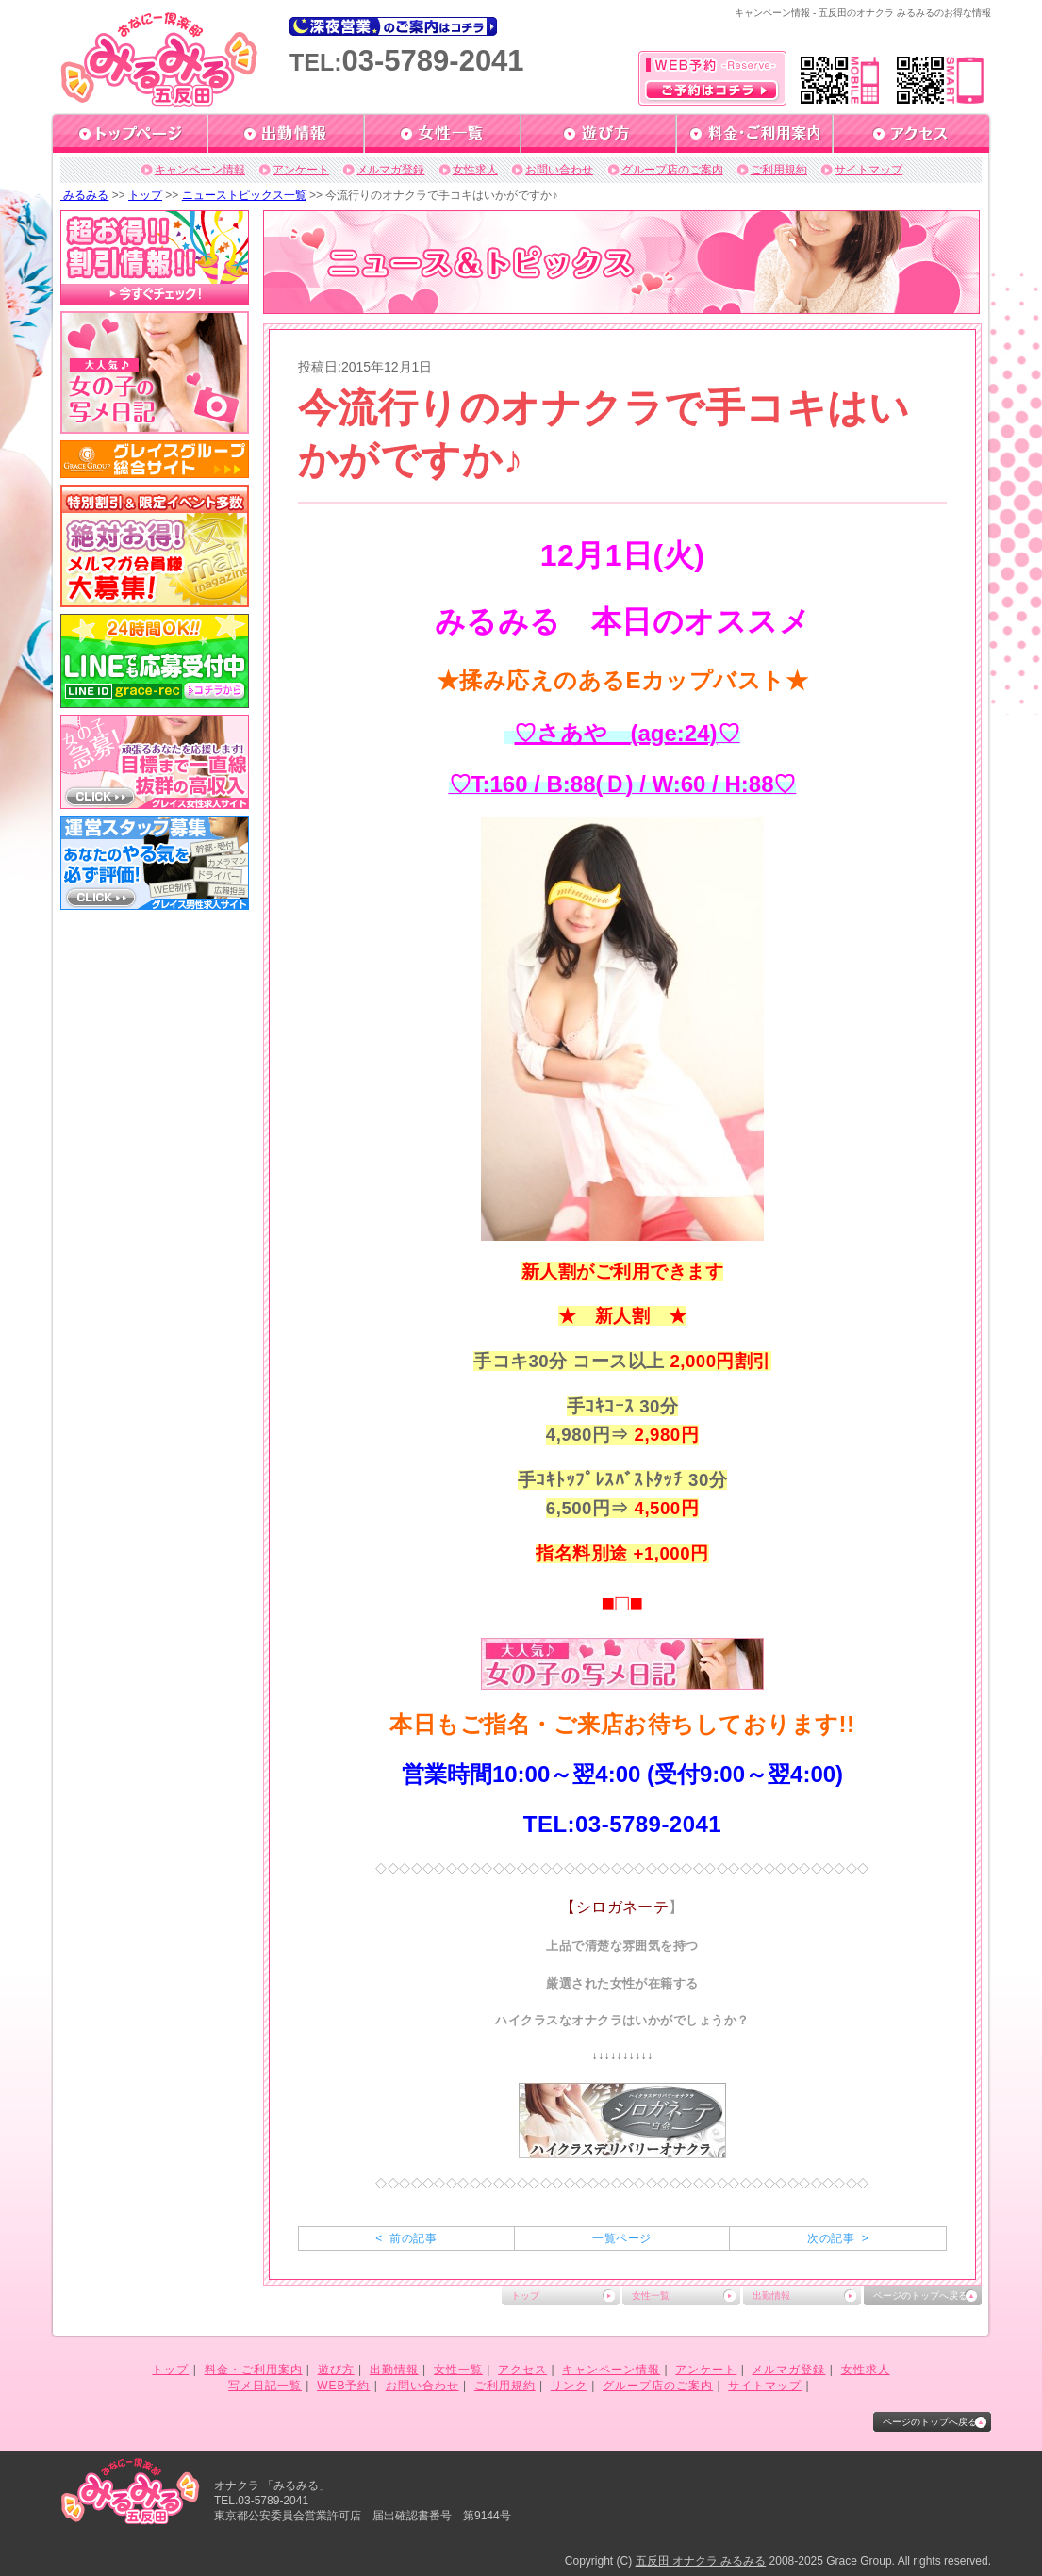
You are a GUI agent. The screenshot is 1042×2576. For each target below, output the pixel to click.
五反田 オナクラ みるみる (701, 2561)
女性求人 (475, 169)
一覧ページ (621, 2238)
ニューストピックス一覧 (244, 195)
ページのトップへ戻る (920, 2295)
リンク (569, 2385)
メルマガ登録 (390, 169)
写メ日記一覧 (265, 2385)
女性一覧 (651, 2295)
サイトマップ (868, 169)
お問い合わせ (559, 169)
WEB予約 (343, 2385)
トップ (145, 195)
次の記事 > (837, 2238)
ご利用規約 (779, 169)
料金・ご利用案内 (254, 2369)
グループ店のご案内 (672, 169)
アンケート (301, 169)
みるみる (84, 195)
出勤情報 (771, 2295)
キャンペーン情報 (200, 169)
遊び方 (336, 2369)
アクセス (522, 2369)
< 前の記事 (406, 2238)
